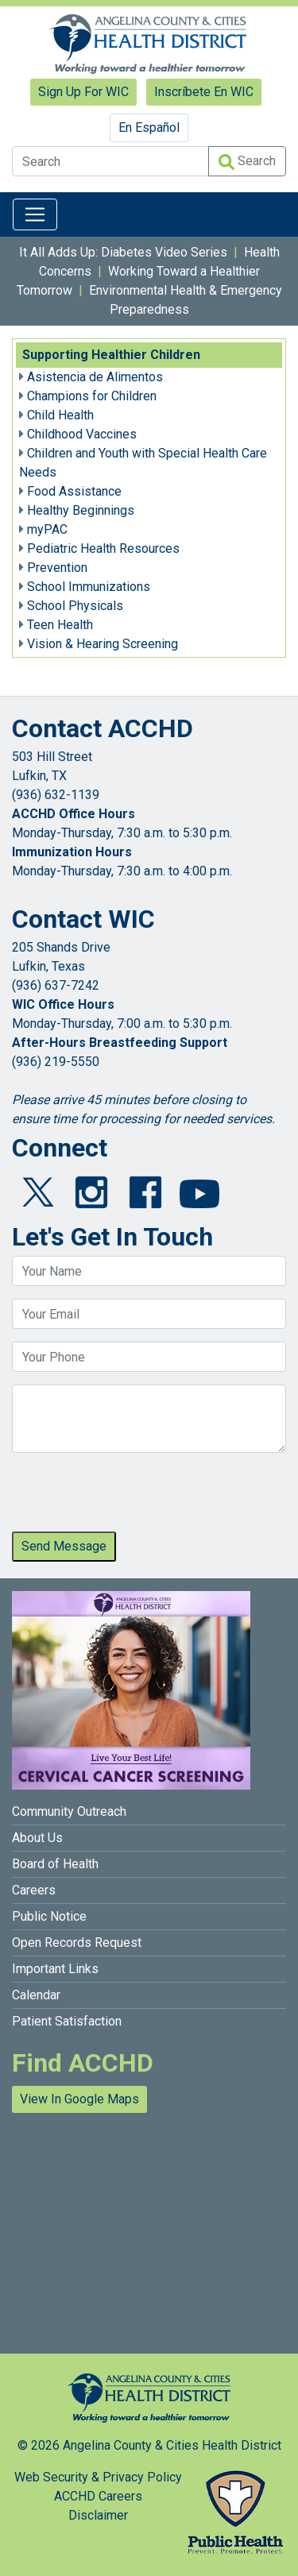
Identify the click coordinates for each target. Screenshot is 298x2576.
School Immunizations (88, 586)
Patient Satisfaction (67, 2021)
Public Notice (49, 1916)
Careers (34, 1890)
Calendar (36, 1994)
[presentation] (132, 1496)
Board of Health (55, 1863)
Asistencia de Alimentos (95, 376)
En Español (149, 127)
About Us (37, 1837)
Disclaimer (98, 2515)
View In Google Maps (79, 2099)
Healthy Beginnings (80, 510)
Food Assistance (74, 491)
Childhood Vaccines (82, 434)
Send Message (63, 1546)
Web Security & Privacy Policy (98, 2477)
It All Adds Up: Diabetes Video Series (123, 252)
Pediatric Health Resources (103, 548)
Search (247, 161)
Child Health (60, 415)
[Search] (110, 161)
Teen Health (60, 624)
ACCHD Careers (98, 2496)
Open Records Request (76, 1942)
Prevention (57, 567)
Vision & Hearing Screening (102, 643)
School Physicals (75, 605)
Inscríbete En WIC (203, 91)
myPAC (47, 529)
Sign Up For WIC (83, 91)
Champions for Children (92, 396)
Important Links (55, 1968)
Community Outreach (69, 1811)
